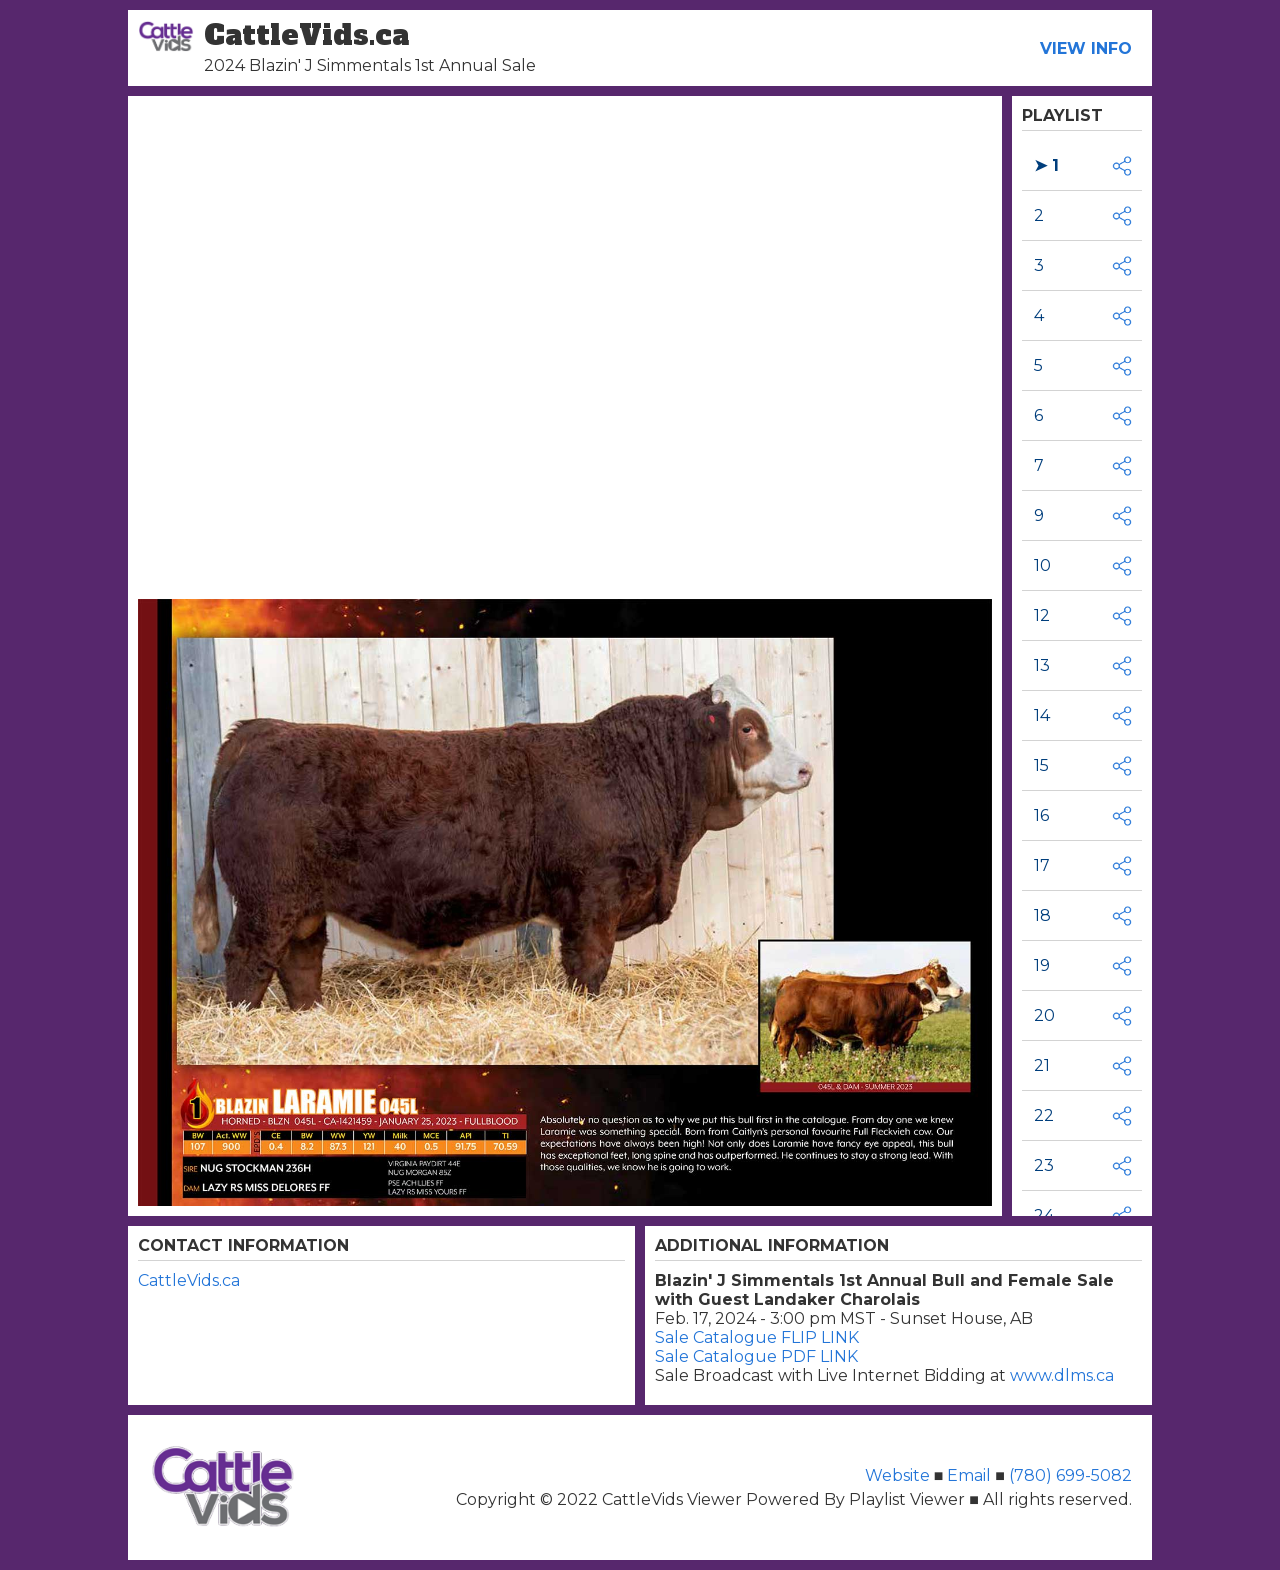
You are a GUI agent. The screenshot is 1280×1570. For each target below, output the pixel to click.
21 (1042, 1065)
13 (1042, 665)
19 (1042, 965)
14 (1042, 715)
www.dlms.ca (1062, 1375)
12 (1042, 615)
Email (969, 1475)
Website (899, 1475)
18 (1042, 915)
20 (1044, 1015)
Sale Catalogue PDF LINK (756, 1356)
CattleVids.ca (189, 1280)
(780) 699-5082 (1068, 1475)
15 (1041, 765)
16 (1041, 815)
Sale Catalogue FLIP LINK (757, 1337)
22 (1044, 1115)
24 (1044, 1215)
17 (1042, 865)
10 (1042, 565)
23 (1044, 1165)
